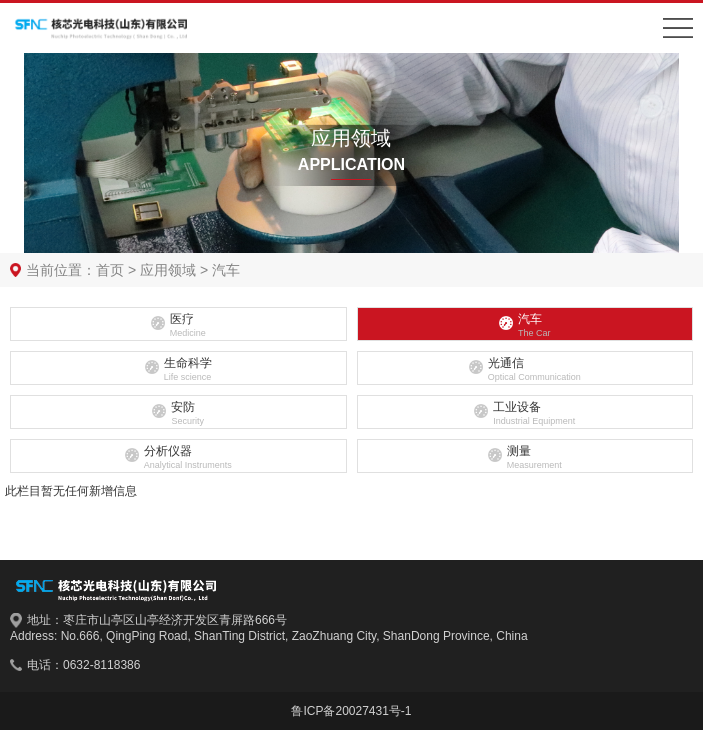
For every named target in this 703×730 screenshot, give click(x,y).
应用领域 (168, 270)
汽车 (226, 270)
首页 (110, 270)
